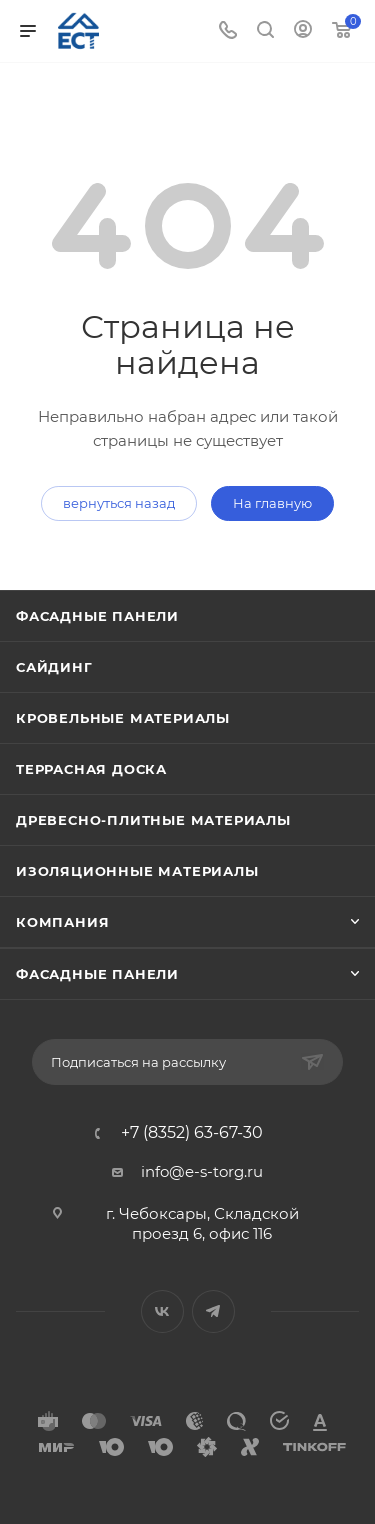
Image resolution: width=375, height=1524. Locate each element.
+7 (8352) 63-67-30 (192, 1133)
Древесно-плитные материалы (153, 820)
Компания (62, 922)
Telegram (213, 1311)
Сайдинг (54, 667)
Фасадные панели (97, 616)
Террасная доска (91, 769)
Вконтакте (162, 1311)
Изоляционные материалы (137, 871)
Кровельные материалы (123, 718)
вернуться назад (119, 503)
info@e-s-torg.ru (202, 1171)
